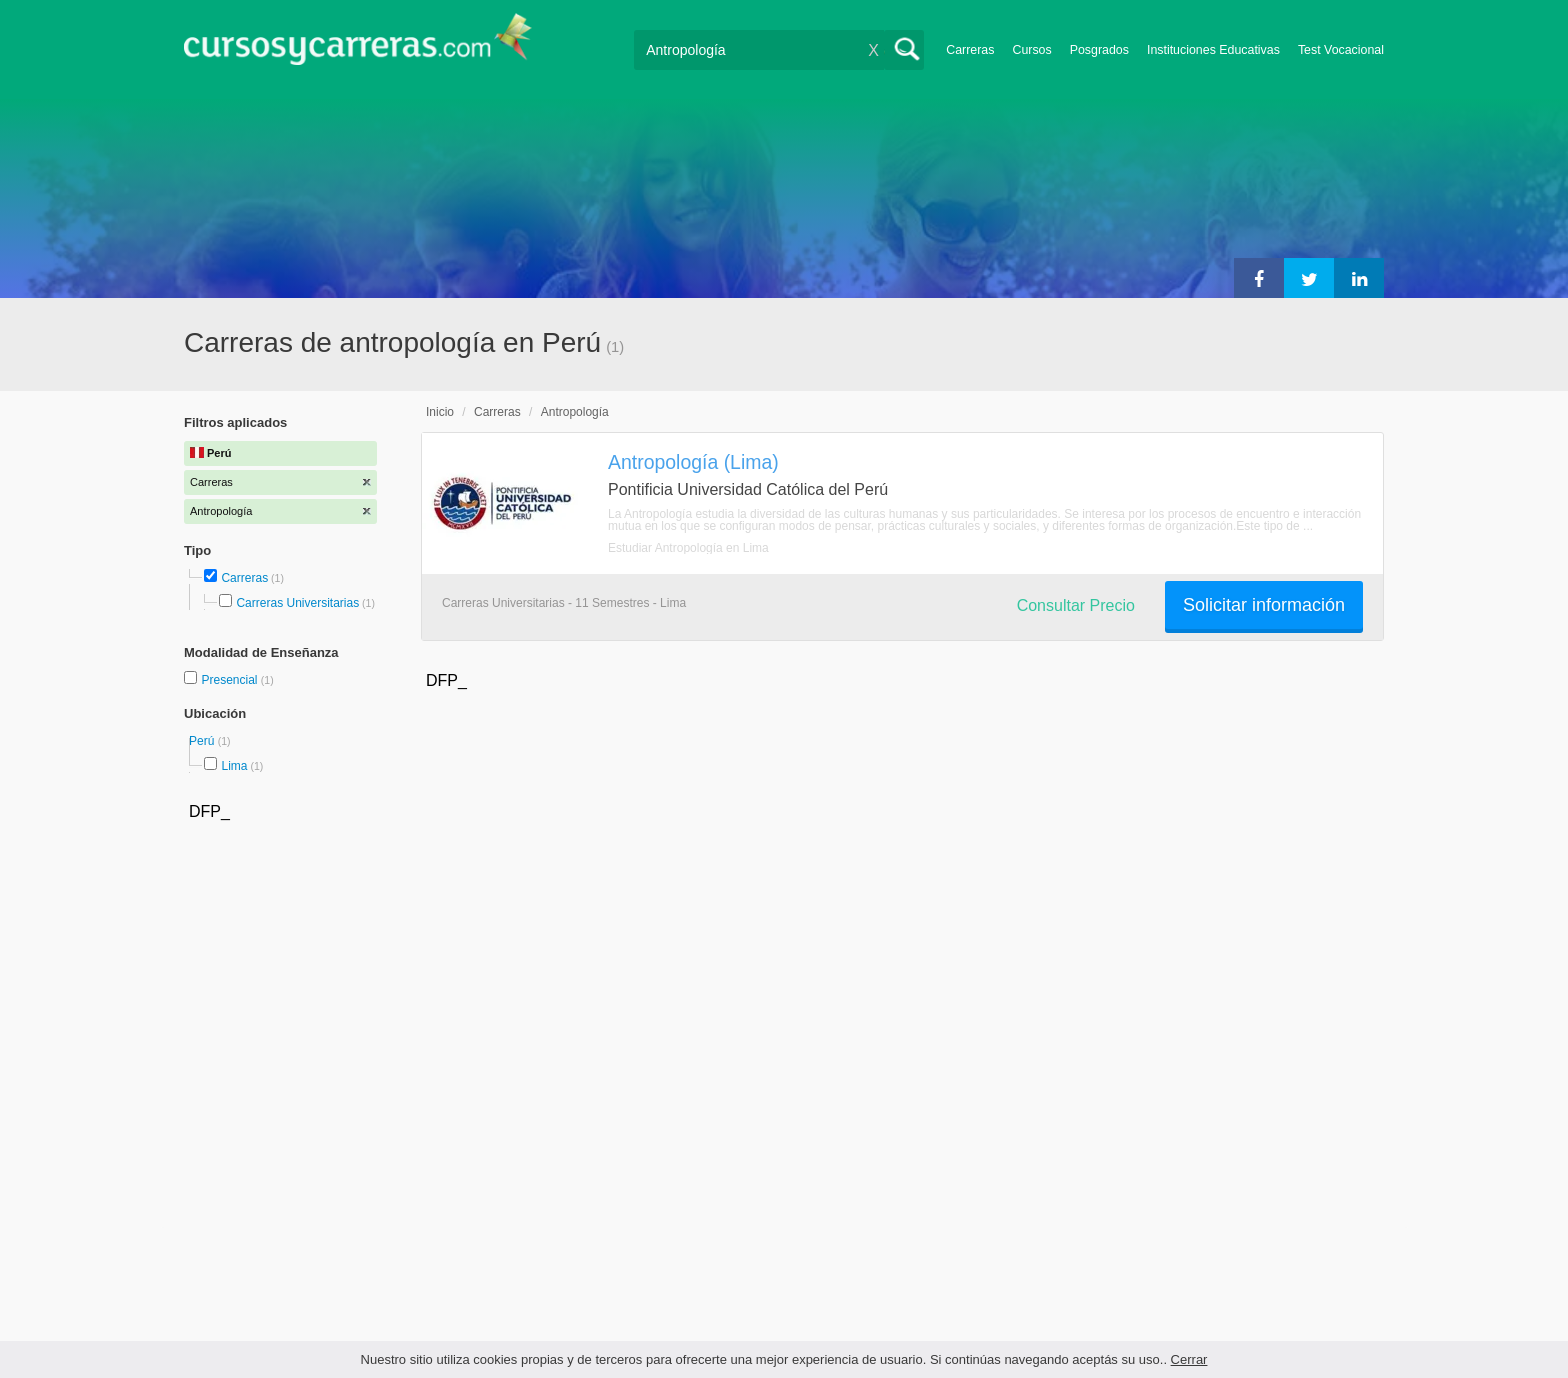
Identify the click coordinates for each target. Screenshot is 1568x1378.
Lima (234, 766)
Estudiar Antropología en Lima (688, 548)
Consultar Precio (1076, 605)
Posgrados (1099, 50)
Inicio (440, 412)
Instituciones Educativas (1213, 50)
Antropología (575, 412)
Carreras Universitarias (297, 603)
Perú (203, 741)
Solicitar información (1264, 605)
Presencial (230, 680)
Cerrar (1189, 1359)
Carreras (970, 50)
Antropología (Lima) (693, 462)
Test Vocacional (1341, 50)
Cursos (1031, 50)
